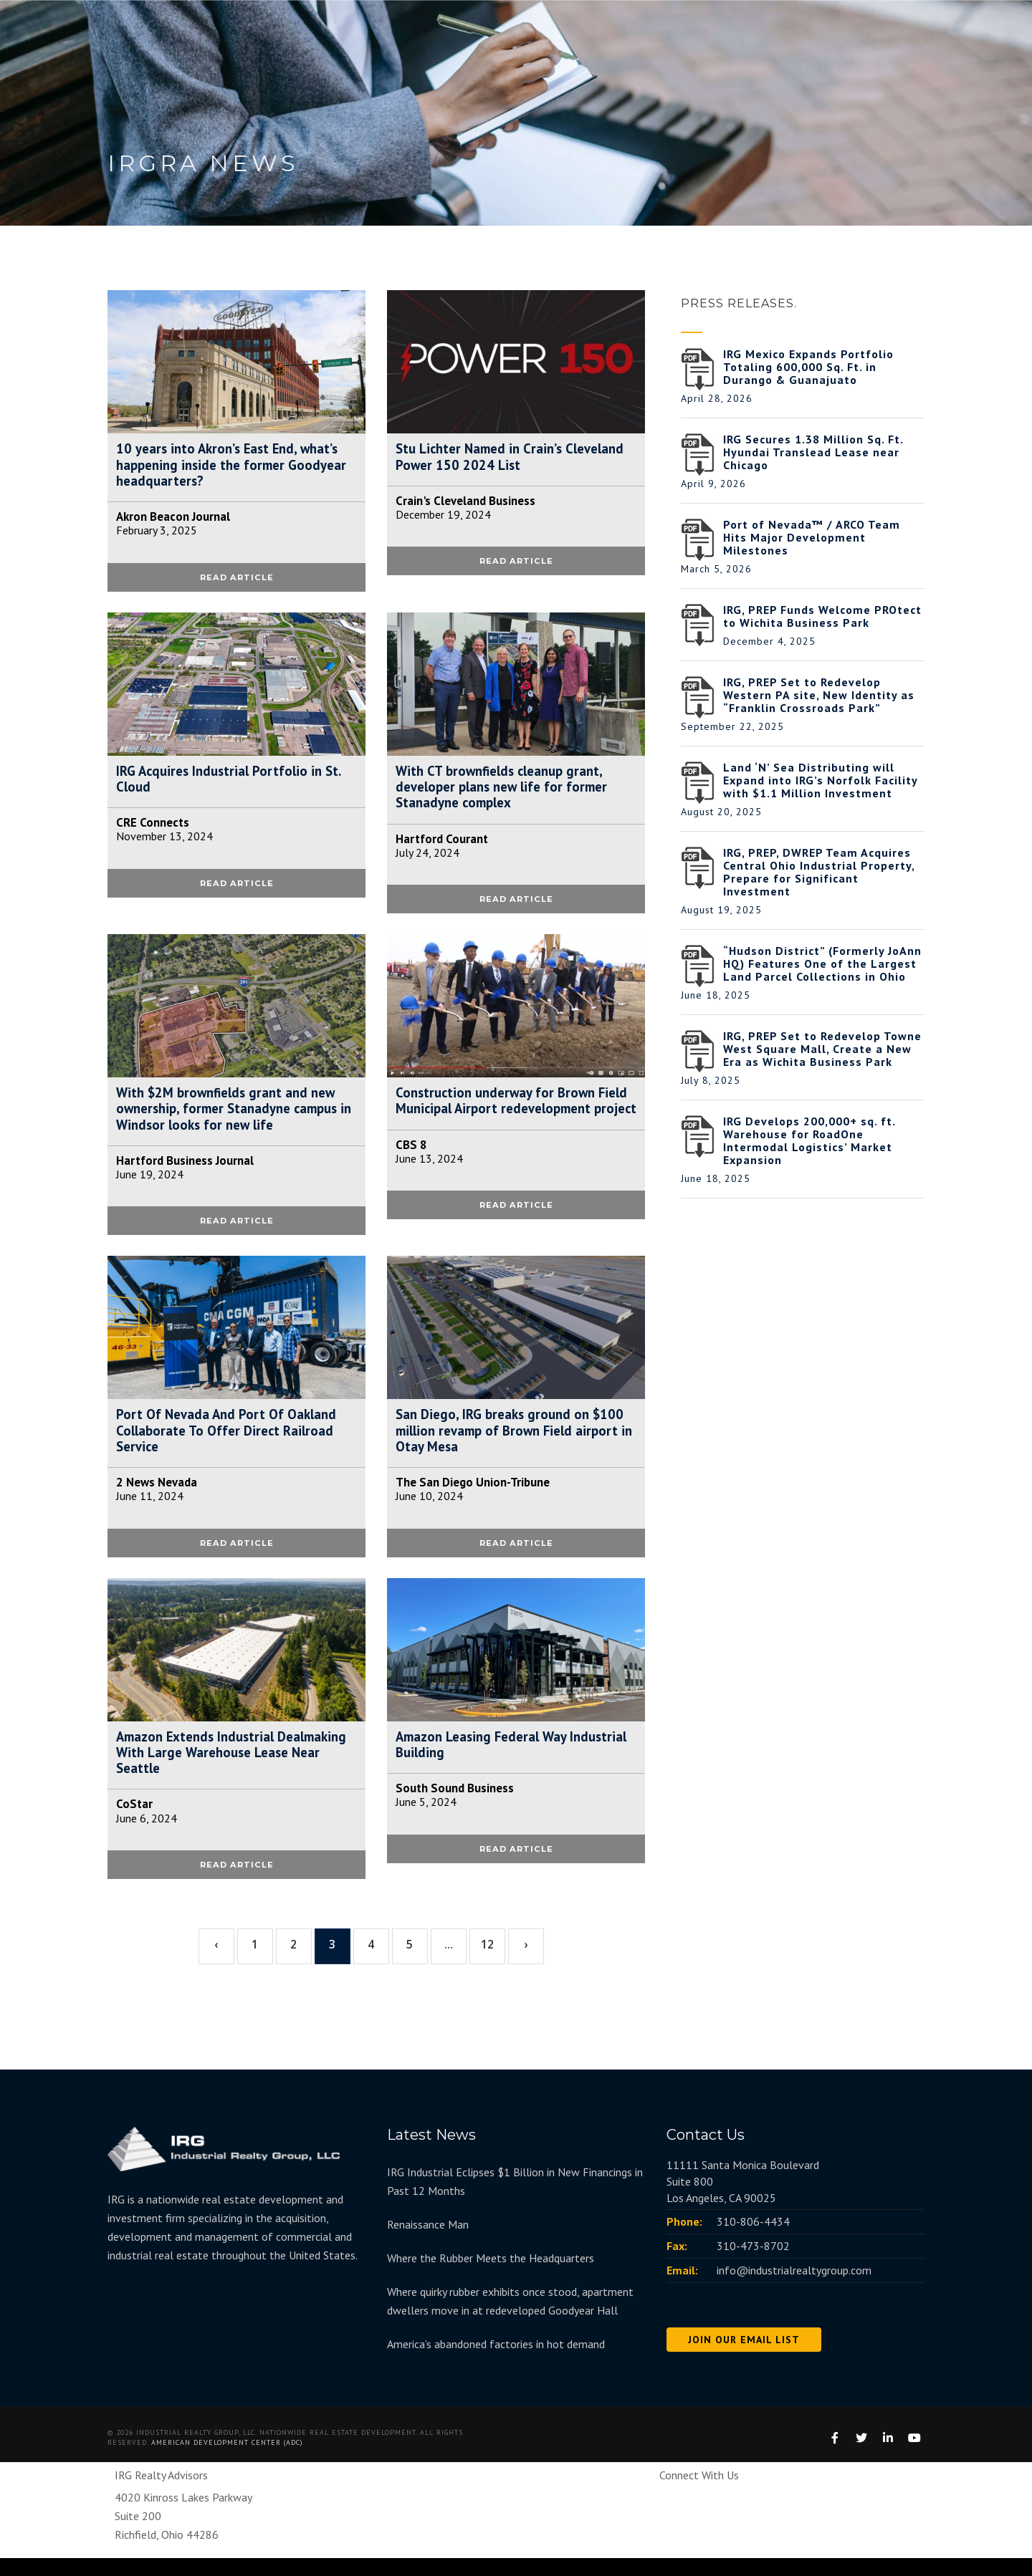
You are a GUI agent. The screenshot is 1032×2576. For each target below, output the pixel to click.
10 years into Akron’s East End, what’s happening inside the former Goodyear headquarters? (233, 466)
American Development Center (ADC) (227, 2460)
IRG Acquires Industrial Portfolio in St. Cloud (234, 784)
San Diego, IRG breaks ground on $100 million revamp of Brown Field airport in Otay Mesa (515, 1442)
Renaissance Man (428, 2242)
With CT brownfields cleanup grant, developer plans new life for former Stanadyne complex (508, 792)
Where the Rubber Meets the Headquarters (490, 2276)
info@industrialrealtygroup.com (794, 2288)
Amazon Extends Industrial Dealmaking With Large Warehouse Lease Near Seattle (227, 1768)
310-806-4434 (753, 2239)
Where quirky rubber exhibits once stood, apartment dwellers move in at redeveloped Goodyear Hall (510, 2318)
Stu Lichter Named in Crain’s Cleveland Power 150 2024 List (493, 458)
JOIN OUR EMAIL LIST (744, 2357)
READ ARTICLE (237, 581)
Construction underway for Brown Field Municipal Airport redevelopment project (500, 1117)
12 (487, 1963)
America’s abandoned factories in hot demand (496, 2362)
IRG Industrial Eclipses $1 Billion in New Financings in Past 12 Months (515, 2199)
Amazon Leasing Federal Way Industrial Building (487, 1760)
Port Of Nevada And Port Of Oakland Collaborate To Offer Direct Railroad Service (230, 1442)
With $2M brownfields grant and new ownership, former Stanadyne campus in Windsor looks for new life (234, 1117)
